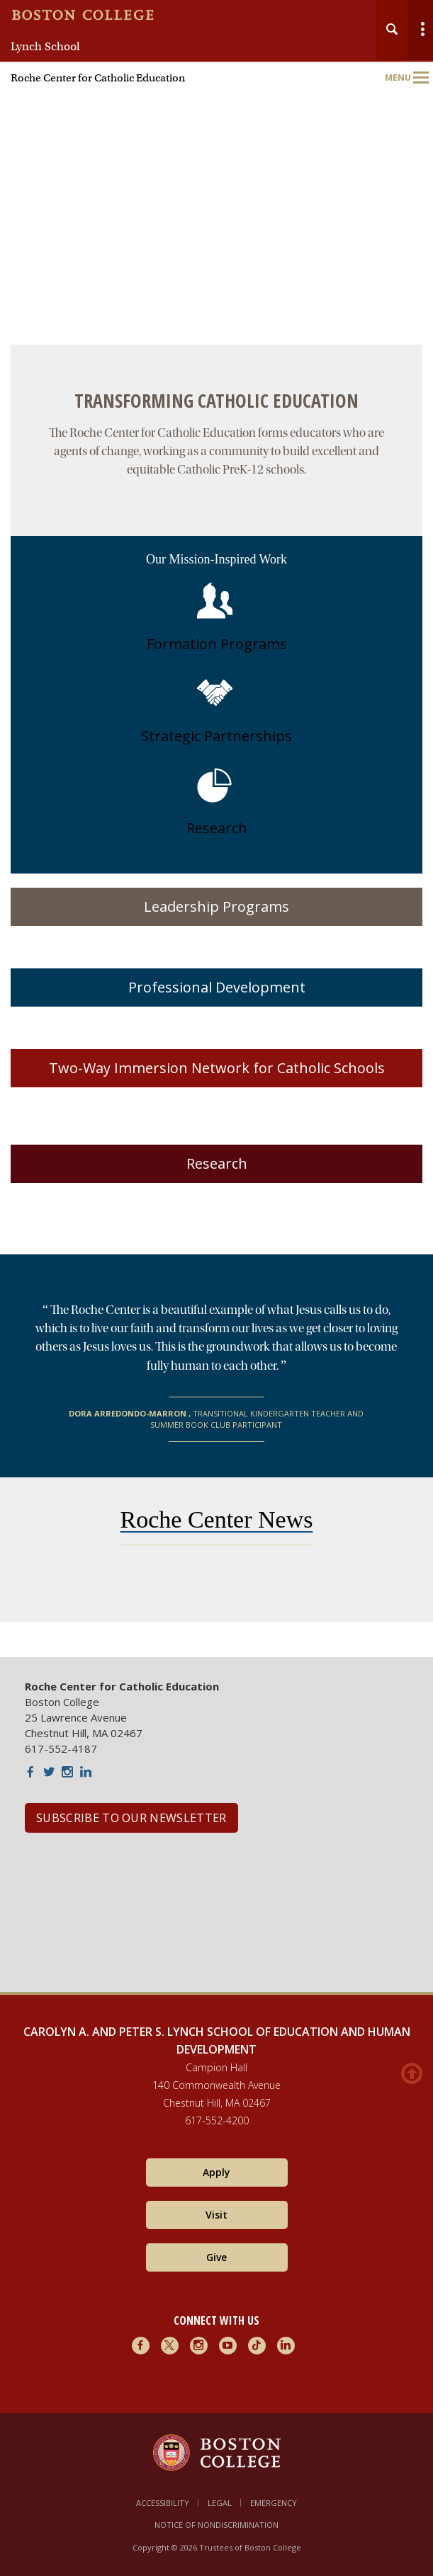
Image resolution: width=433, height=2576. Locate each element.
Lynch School (45, 47)
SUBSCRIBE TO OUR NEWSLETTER (131, 1818)
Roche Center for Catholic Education (98, 77)
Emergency (273, 2502)
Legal (220, 2502)
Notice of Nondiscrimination (216, 2524)
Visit (216, 2214)
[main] (216, 1001)
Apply (216, 2172)
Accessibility (162, 2502)
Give (216, 2257)
